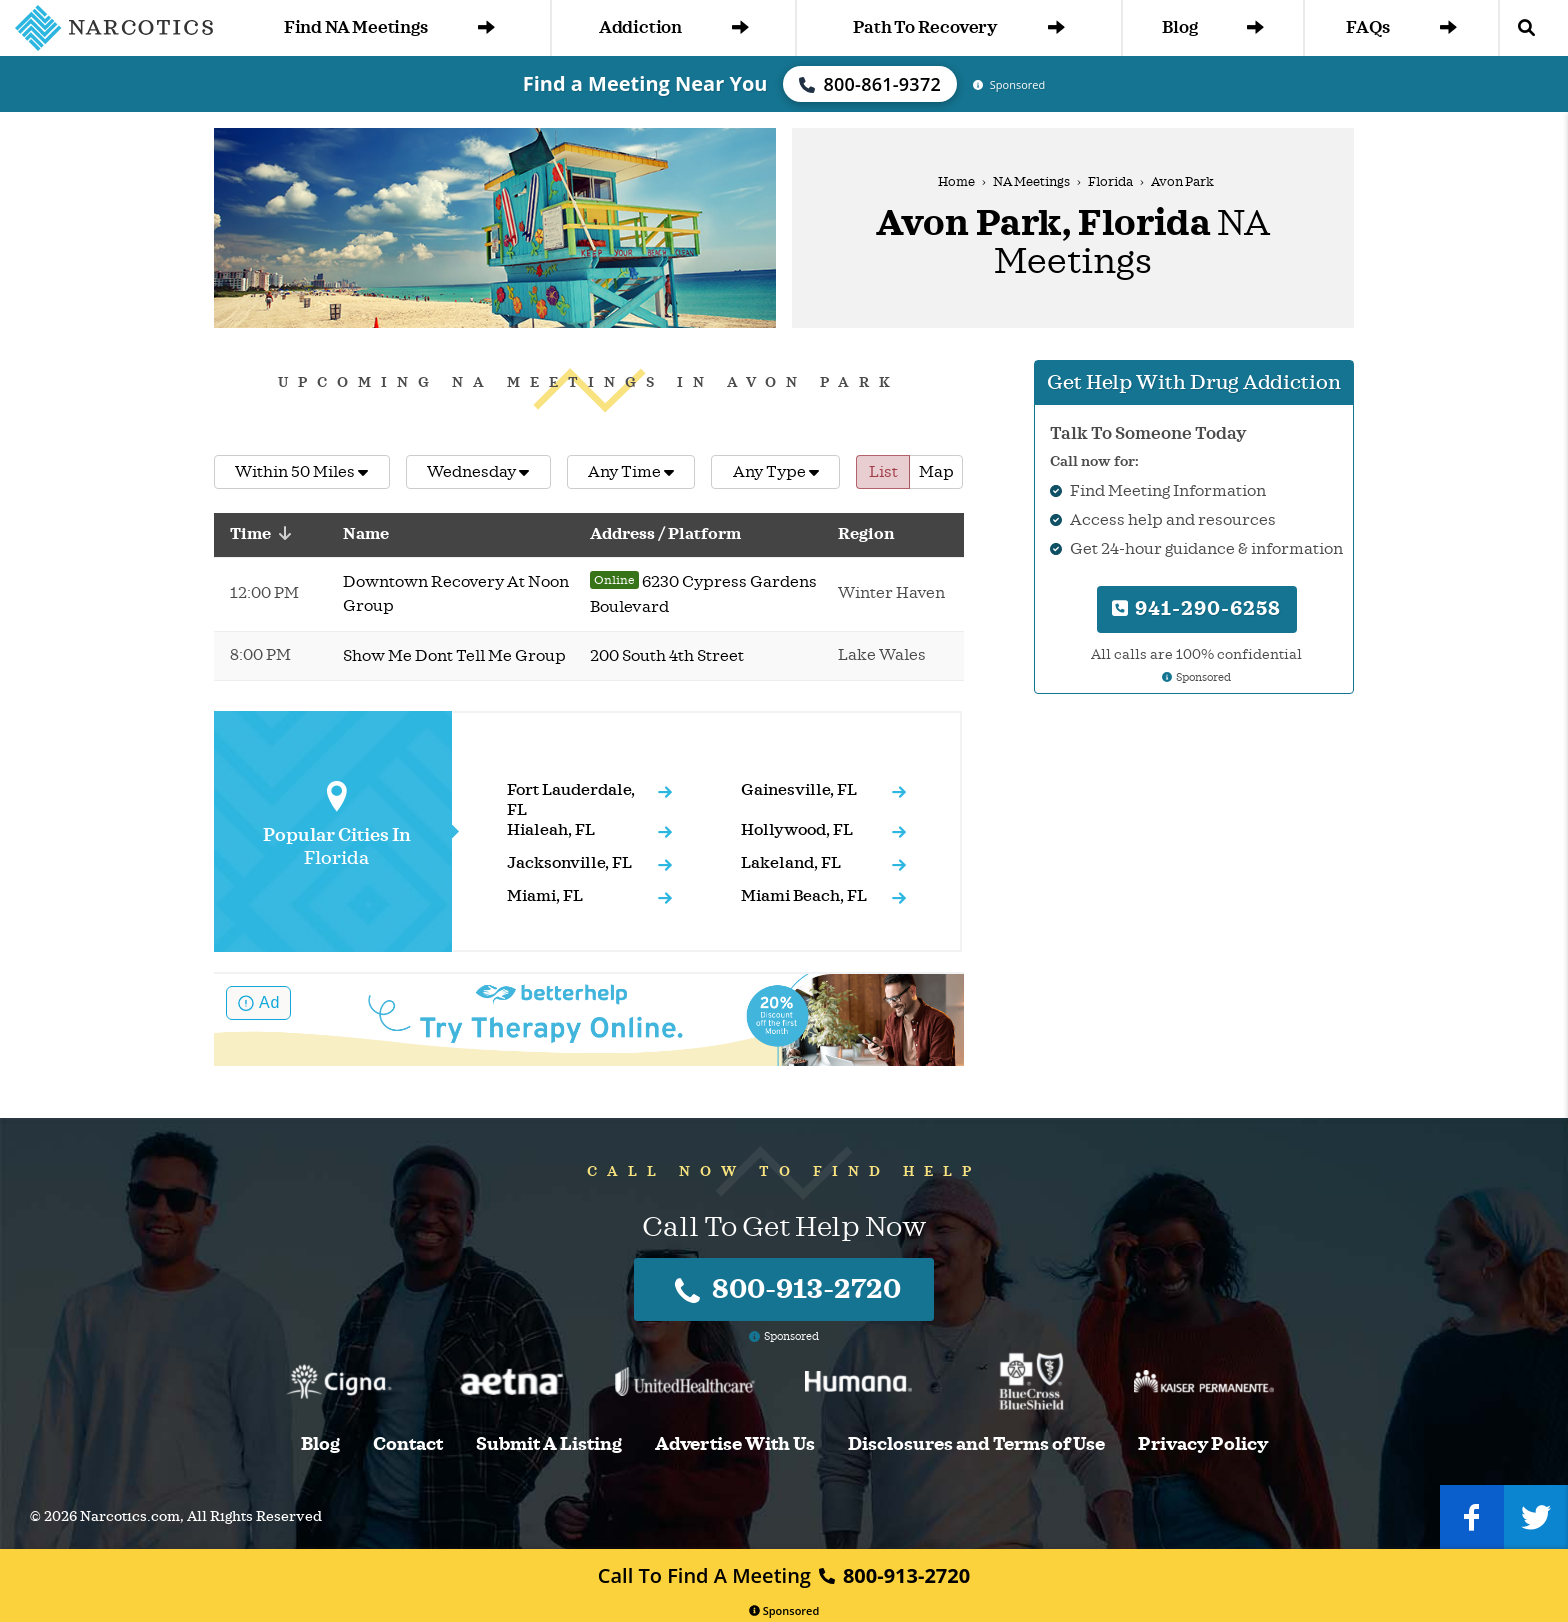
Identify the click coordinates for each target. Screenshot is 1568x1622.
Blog (1213, 27)
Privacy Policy (1203, 1444)
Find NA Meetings (389, 27)
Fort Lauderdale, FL (571, 800)
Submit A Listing (549, 1444)
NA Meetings (1031, 182)
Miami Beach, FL (804, 896)
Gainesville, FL (799, 790)
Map (936, 472)
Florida (1110, 182)
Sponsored (784, 1610)
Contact (408, 1444)
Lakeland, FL (791, 863)
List (883, 472)
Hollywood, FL (797, 830)
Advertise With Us (735, 1444)
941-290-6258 (1196, 608)
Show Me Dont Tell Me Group (454, 656)
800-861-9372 (870, 84)
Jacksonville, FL (569, 863)
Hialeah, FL (551, 830)
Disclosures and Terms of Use (976, 1444)
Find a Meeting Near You (645, 83)
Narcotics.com (130, 1516)
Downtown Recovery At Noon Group (456, 594)
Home (956, 182)
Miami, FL (545, 896)
